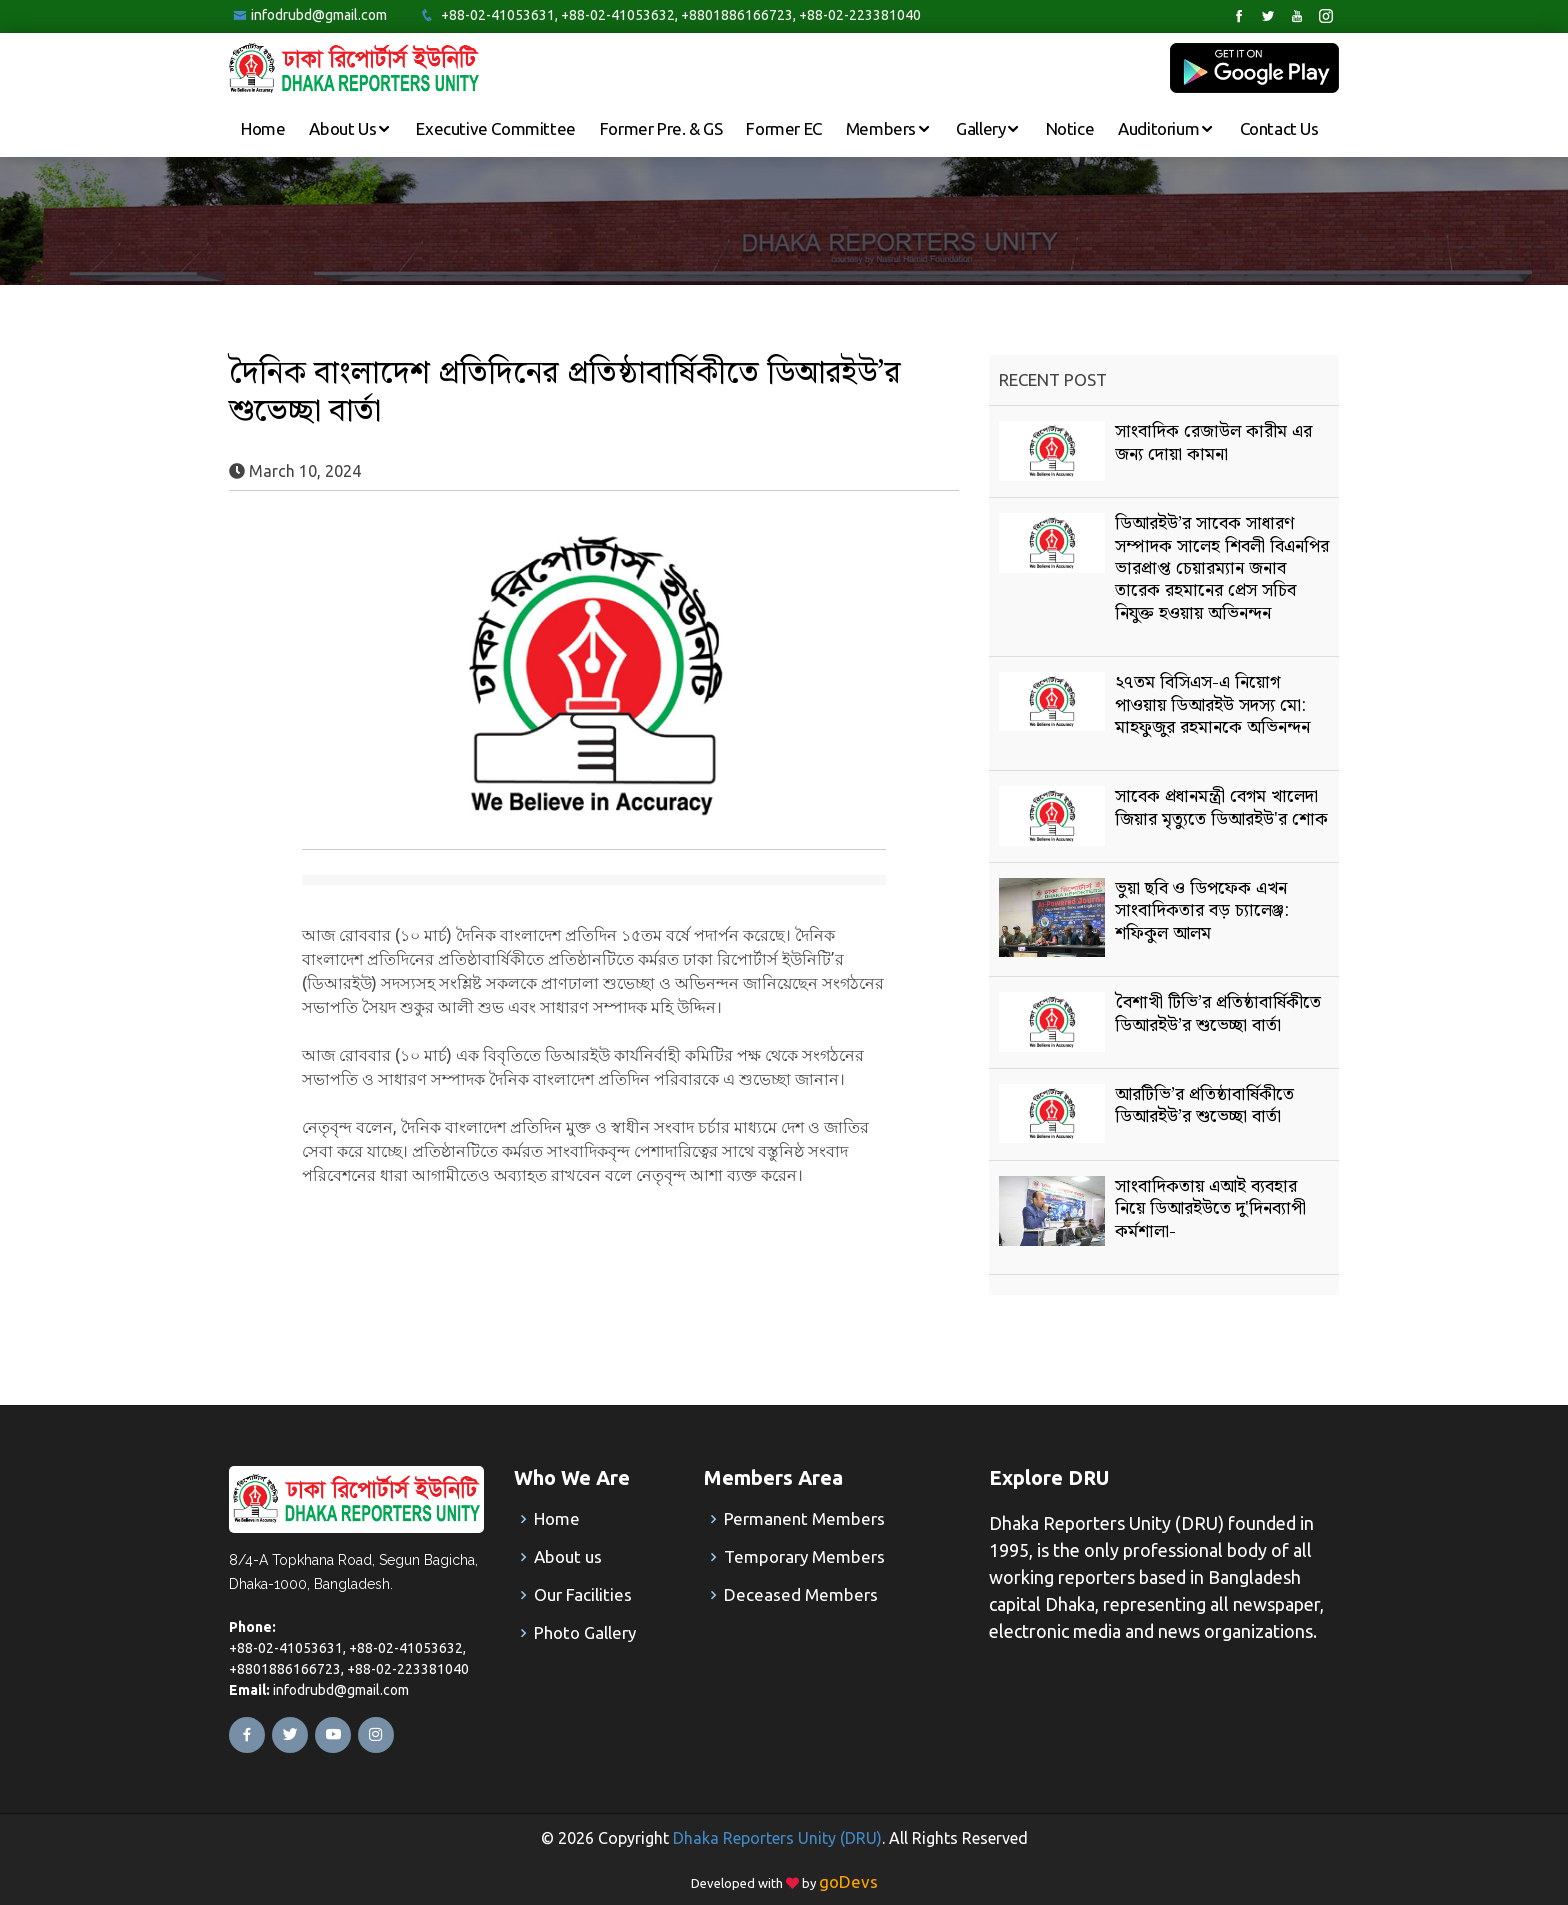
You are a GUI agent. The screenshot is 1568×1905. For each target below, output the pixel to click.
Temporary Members (804, 1556)
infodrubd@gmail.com (319, 15)
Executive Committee (495, 128)
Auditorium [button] (1160, 128)
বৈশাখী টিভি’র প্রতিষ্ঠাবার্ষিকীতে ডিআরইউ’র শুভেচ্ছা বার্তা (1218, 1013)
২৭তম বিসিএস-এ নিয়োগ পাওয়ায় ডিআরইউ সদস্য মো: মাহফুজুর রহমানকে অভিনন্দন (1212, 705)
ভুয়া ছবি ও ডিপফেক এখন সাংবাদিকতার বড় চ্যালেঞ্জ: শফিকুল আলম (1202, 911)
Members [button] (883, 128)
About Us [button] (344, 128)
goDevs (848, 1881)
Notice (1070, 128)
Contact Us (1279, 128)
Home (263, 128)
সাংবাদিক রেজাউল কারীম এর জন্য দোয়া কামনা (1213, 442)
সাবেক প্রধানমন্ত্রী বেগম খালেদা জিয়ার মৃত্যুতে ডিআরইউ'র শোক (1221, 807)
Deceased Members (801, 1594)
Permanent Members (804, 1518)
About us (568, 1556)
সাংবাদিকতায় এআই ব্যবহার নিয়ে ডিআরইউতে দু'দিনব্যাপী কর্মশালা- (1210, 1209)
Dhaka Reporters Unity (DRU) (777, 1838)
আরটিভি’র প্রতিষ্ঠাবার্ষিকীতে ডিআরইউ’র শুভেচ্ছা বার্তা (1204, 1105)
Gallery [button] (982, 128)
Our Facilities (583, 1594)
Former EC (783, 128)
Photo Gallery (585, 1632)
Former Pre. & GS (661, 128)
